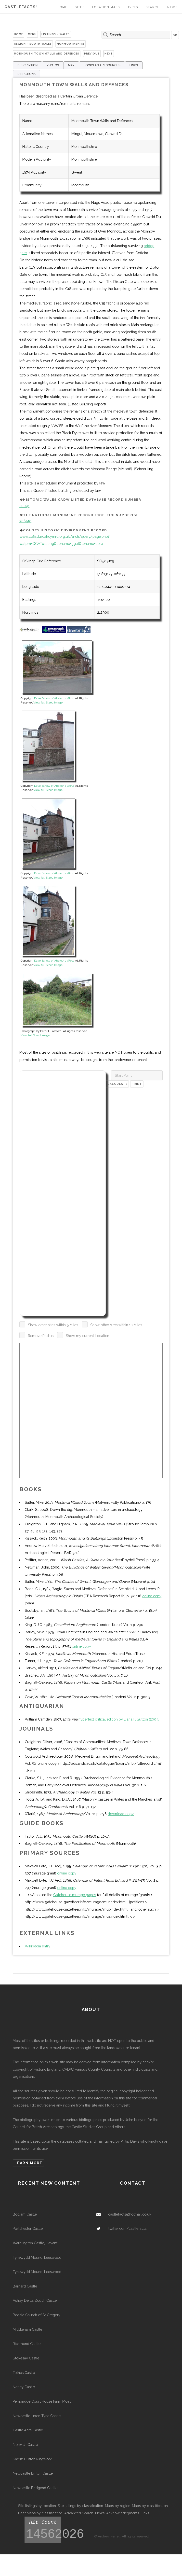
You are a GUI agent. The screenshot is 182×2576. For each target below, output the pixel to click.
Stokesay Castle (26, 2358)
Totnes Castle (24, 2372)
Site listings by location (37, 2506)
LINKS (134, 65)
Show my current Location (87, 1336)
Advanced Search (78, 2513)
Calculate (117, 1084)
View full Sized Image (48, 702)
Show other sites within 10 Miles (116, 1325)
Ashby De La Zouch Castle (35, 2300)
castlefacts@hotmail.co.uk (129, 2214)
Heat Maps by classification (40, 2513)
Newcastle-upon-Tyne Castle (37, 2416)
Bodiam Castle (25, 2214)
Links (145, 2513)
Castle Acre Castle (28, 2430)
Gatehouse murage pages (74, 1895)
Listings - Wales (55, 34)
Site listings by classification (80, 2506)
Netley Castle (24, 2387)
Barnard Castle (25, 2286)
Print (136, 1084)
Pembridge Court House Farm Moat (42, 2401)
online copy (151, 1596)
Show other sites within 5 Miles (53, 1325)
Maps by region (117, 2506)
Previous (92, 53)
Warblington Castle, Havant (35, 2243)
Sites (79, 7)
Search (153, 7)
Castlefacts (21, 7)
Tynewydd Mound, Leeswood (37, 2257)
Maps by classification (150, 2506)
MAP (71, 65)
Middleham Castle (27, 2329)
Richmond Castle (26, 2344)
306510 (25, 521)
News (172, 7)
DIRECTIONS (26, 74)
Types (133, 7)
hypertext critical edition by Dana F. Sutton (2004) (118, 1719)
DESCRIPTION (27, 65)
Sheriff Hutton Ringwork (32, 2459)
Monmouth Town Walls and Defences (46, 53)
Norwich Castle (25, 2444)
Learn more (28, 2163)
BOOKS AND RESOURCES (102, 65)
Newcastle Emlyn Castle (33, 2473)
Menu (32, 34)
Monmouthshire (71, 43)
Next (108, 53)
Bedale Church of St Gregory (36, 2315)
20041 (24, 506)
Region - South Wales (33, 43)
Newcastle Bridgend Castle (35, 2488)
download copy (121, 1814)
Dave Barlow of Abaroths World (54, 698)
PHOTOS (53, 65)
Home (62, 7)
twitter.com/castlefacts (127, 2228)
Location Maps (106, 7)
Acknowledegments (122, 2513)
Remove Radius (40, 1336)
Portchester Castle (28, 2228)
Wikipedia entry (37, 1946)
